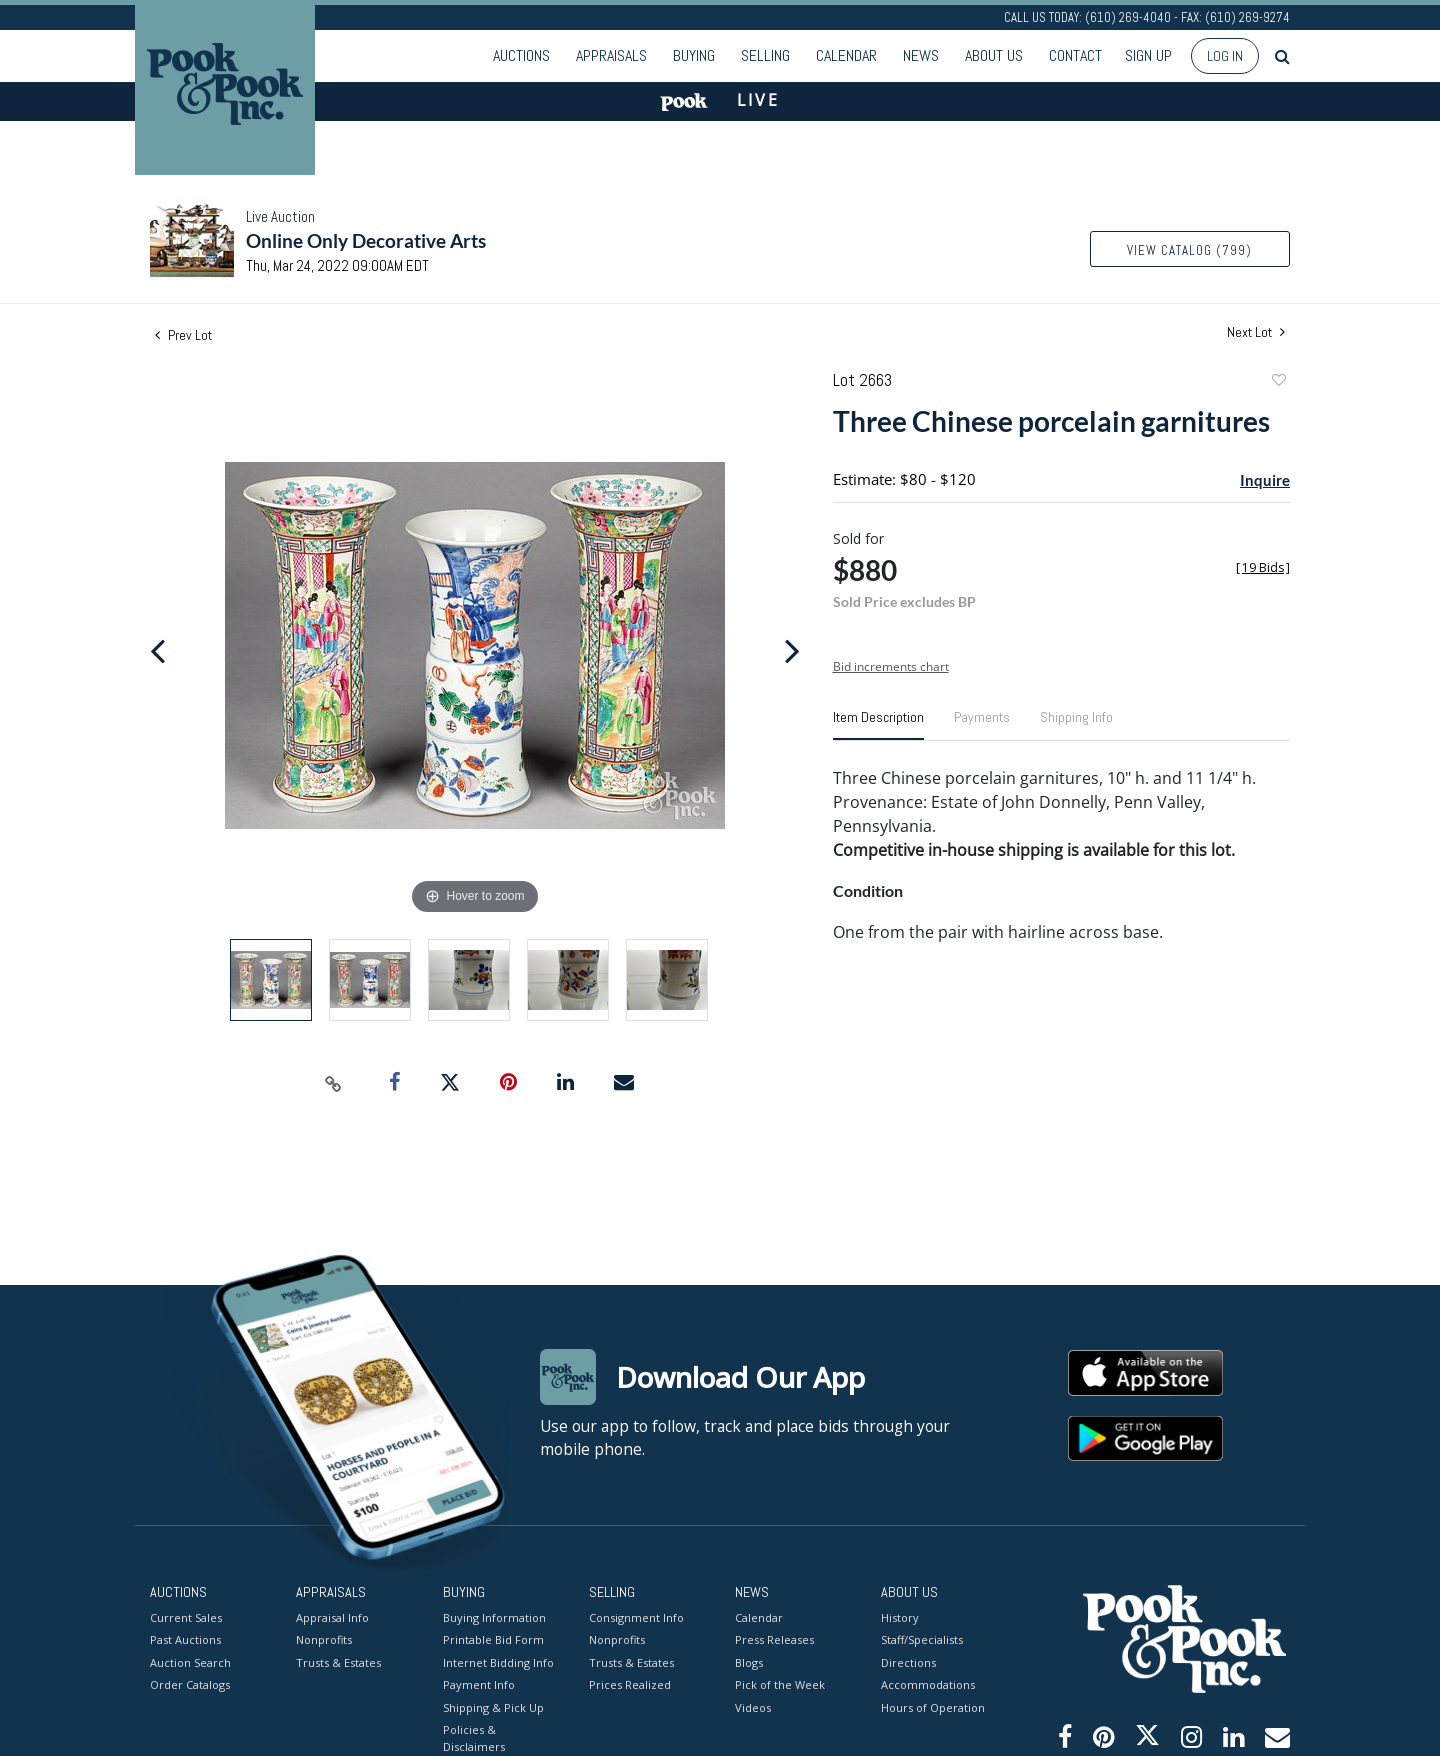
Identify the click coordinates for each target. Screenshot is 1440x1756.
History (900, 1616)
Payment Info (479, 1684)
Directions (908, 1661)
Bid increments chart (891, 666)
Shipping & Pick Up (493, 1706)
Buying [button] (694, 55)
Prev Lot (183, 335)
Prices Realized (630, 1684)
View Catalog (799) (1189, 250)
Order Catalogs (190, 1684)
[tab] (878, 725)
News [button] (921, 55)
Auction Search (190, 1661)
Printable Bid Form (493, 1639)
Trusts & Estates (338, 1661)
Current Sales (186, 1616)
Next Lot (1256, 332)
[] (1263, 567)
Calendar (846, 55)
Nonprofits (324, 1639)
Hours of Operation (933, 1706)
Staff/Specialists (922, 1639)
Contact (1075, 55)
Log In (1225, 56)
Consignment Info (636, 1616)
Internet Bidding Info (498, 1661)
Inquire (1265, 480)
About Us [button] (994, 55)
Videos (753, 1706)
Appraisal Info (332, 1616)
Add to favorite (1278, 382)
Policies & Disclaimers (474, 1738)
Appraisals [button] (611, 55)
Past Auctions (185, 1639)
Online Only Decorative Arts (366, 240)
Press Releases (774, 1639)
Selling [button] (765, 55)
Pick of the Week (780, 1684)
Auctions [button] (521, 55)
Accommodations (928, 1684)
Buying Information (494, 1616)
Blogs (749, 1661)
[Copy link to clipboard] (334, 1083)
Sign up (1148, 55)
